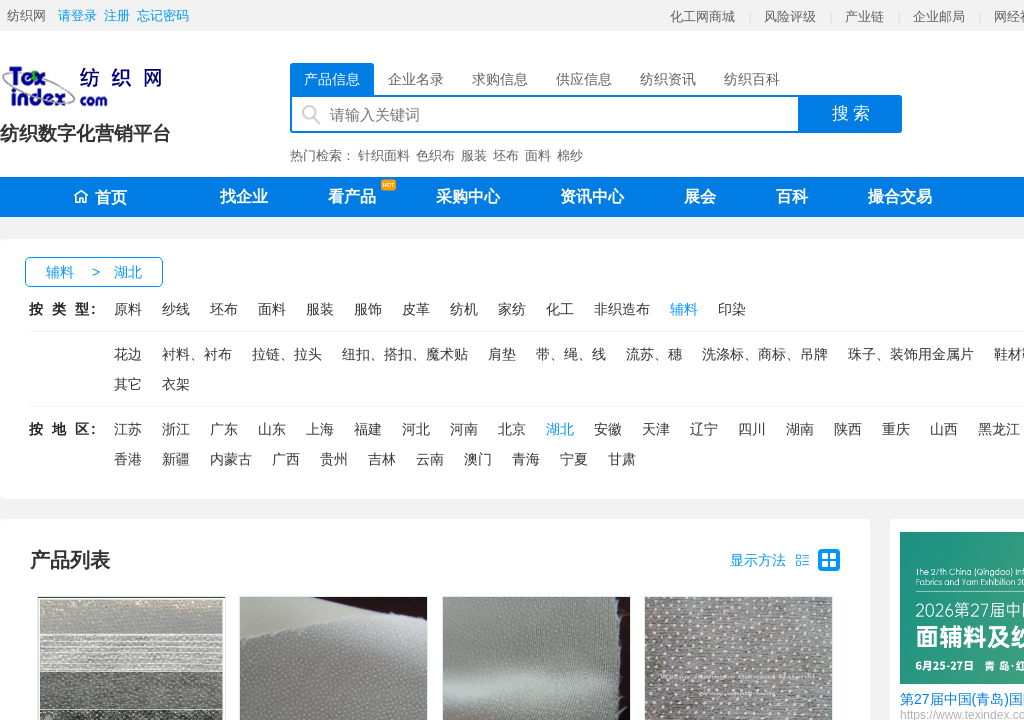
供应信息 (584, 79)
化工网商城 (702, 16)
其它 (128, 384)
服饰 (368, 309)
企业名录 (416, 79)
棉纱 (570, 155)
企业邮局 (939, 16)
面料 (538, 155)
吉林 (382, 459)
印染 (732, 309)
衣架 (176, 384)
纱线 (176, 309)
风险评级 (790, 16)
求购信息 (500, 79)
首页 (100, 197)
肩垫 (502, 354)
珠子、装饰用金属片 (911, 354)
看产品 (357, 193)
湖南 (800, 429)
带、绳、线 (571, 354)
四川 (752, 429)
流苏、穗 (654, 354)
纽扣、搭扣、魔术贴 (405, 354)
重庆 (896, 429)
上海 (320, 429)
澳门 (478, 459)
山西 (944, 429)
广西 (286, 459)
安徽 (608, 429)
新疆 (176, 459)
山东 (272, 429)
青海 (526, 459)
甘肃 (622, 459)
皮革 (416, 309)
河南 (464, 429)
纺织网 (26, 15)
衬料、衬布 (197, 354)
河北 (416, 429)
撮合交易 (900, 196)
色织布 (435, 155)
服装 (474, 155)
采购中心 (468, 196)
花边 (128, 354)
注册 (117, 15)
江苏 (128, 429)
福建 (368, 429)
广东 (224, 429)
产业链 (864, 16)
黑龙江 (999, 429)
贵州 (334, 459)
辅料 (60, 272)
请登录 (77, 15)
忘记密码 (163, 15)
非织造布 (622, 309)
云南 (430, 459)
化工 (560, 309)
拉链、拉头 (287, 354)
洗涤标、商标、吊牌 (765, 354)
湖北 (128, 272)
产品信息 (332, 79)
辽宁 (704, 429)
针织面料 (384, 155)
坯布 (506, 155)
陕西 (848, 429)
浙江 (176, 429)
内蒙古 (231, 459)
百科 (792, 196)
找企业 (244, 196)
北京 (512, 429)
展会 (700, 196)
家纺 (512, 309)
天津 (656, 429)
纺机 (464, 309)
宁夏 (574, 459)
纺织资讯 (668, 79)
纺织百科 (752, 79)
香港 (128, 459)
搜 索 (851, 113)
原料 (128, 309)
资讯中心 (592, 196)
